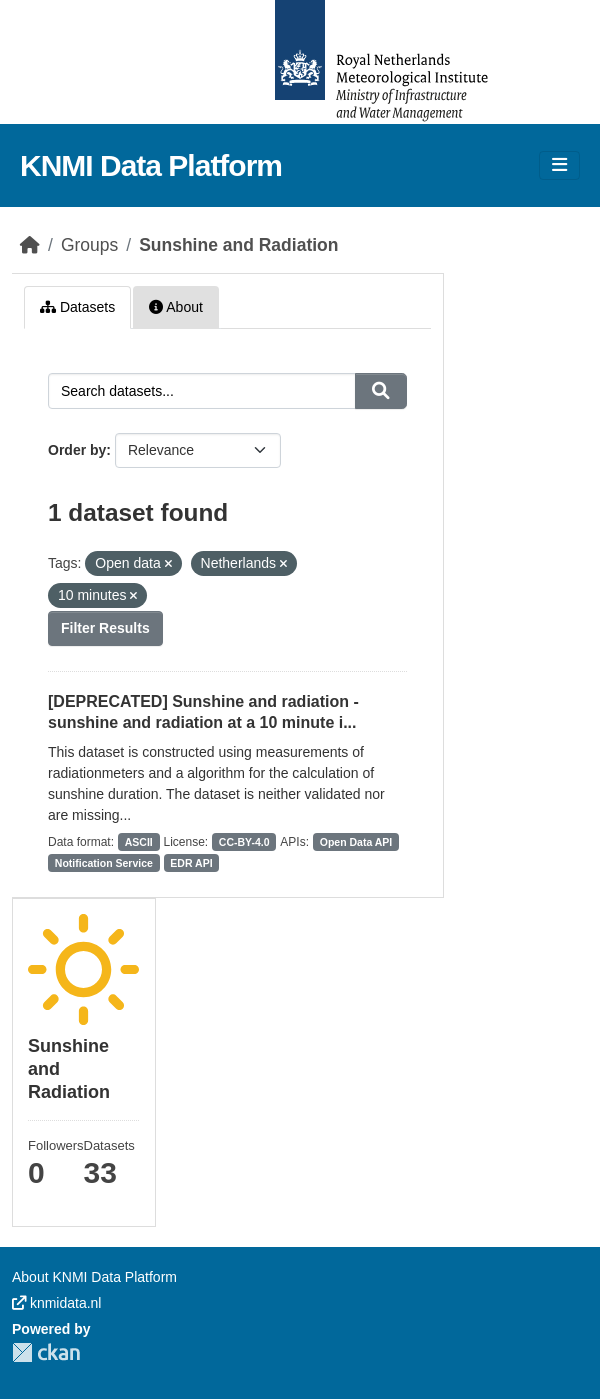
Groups (89, 245)
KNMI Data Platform (151, 165)
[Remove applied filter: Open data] (168, 564)
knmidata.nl (56, 1303)
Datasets (77, 307)
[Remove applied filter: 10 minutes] (133, 596)
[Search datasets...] (202, 391)
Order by (77, 450)
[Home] (30, 245)
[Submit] (381, 391)
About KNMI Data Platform (94, 1277)
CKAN (46, 1352)
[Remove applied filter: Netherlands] (283, 564)
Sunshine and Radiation (238, 245)
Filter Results (105, 628)
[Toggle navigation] (559, 165)
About (176, 307)
